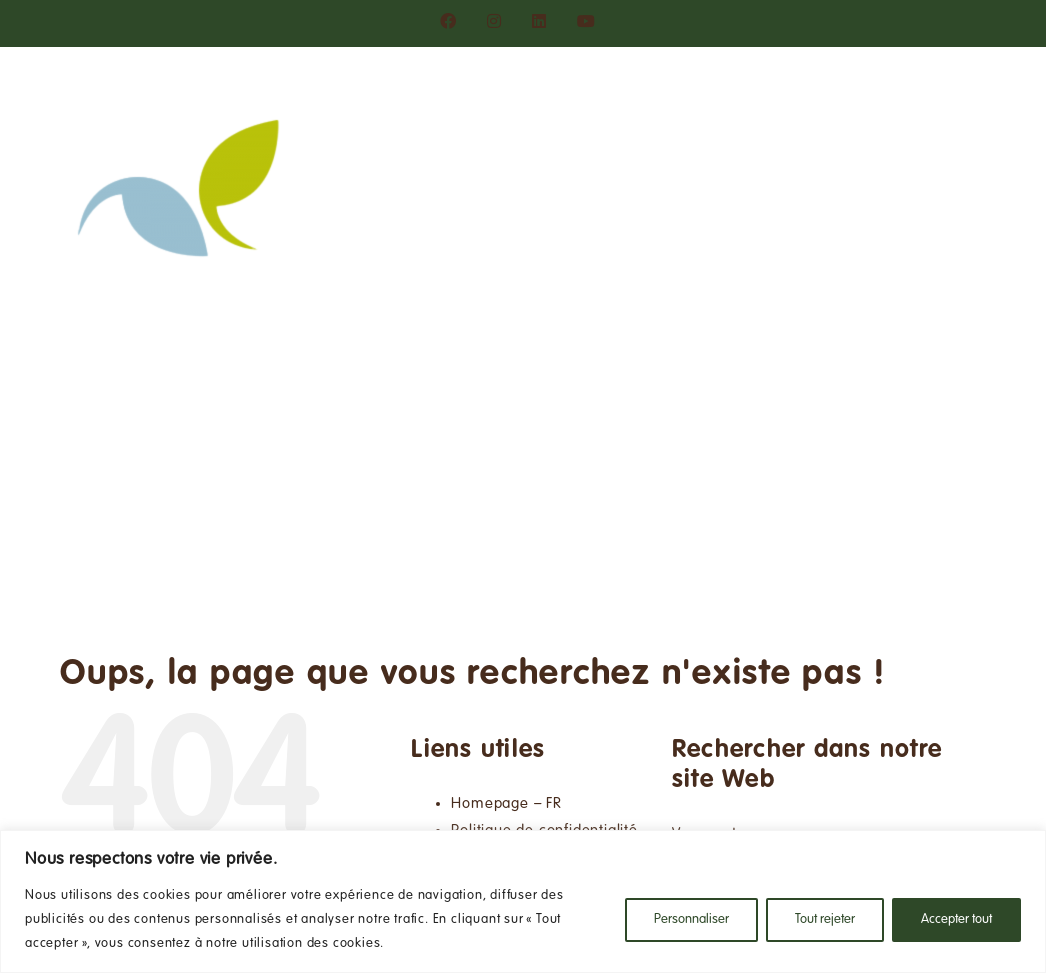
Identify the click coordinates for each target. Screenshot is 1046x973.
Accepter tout (956, 920)
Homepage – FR (506, 804)
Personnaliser (691, 920)
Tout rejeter (825, 920)
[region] (523, 901)
